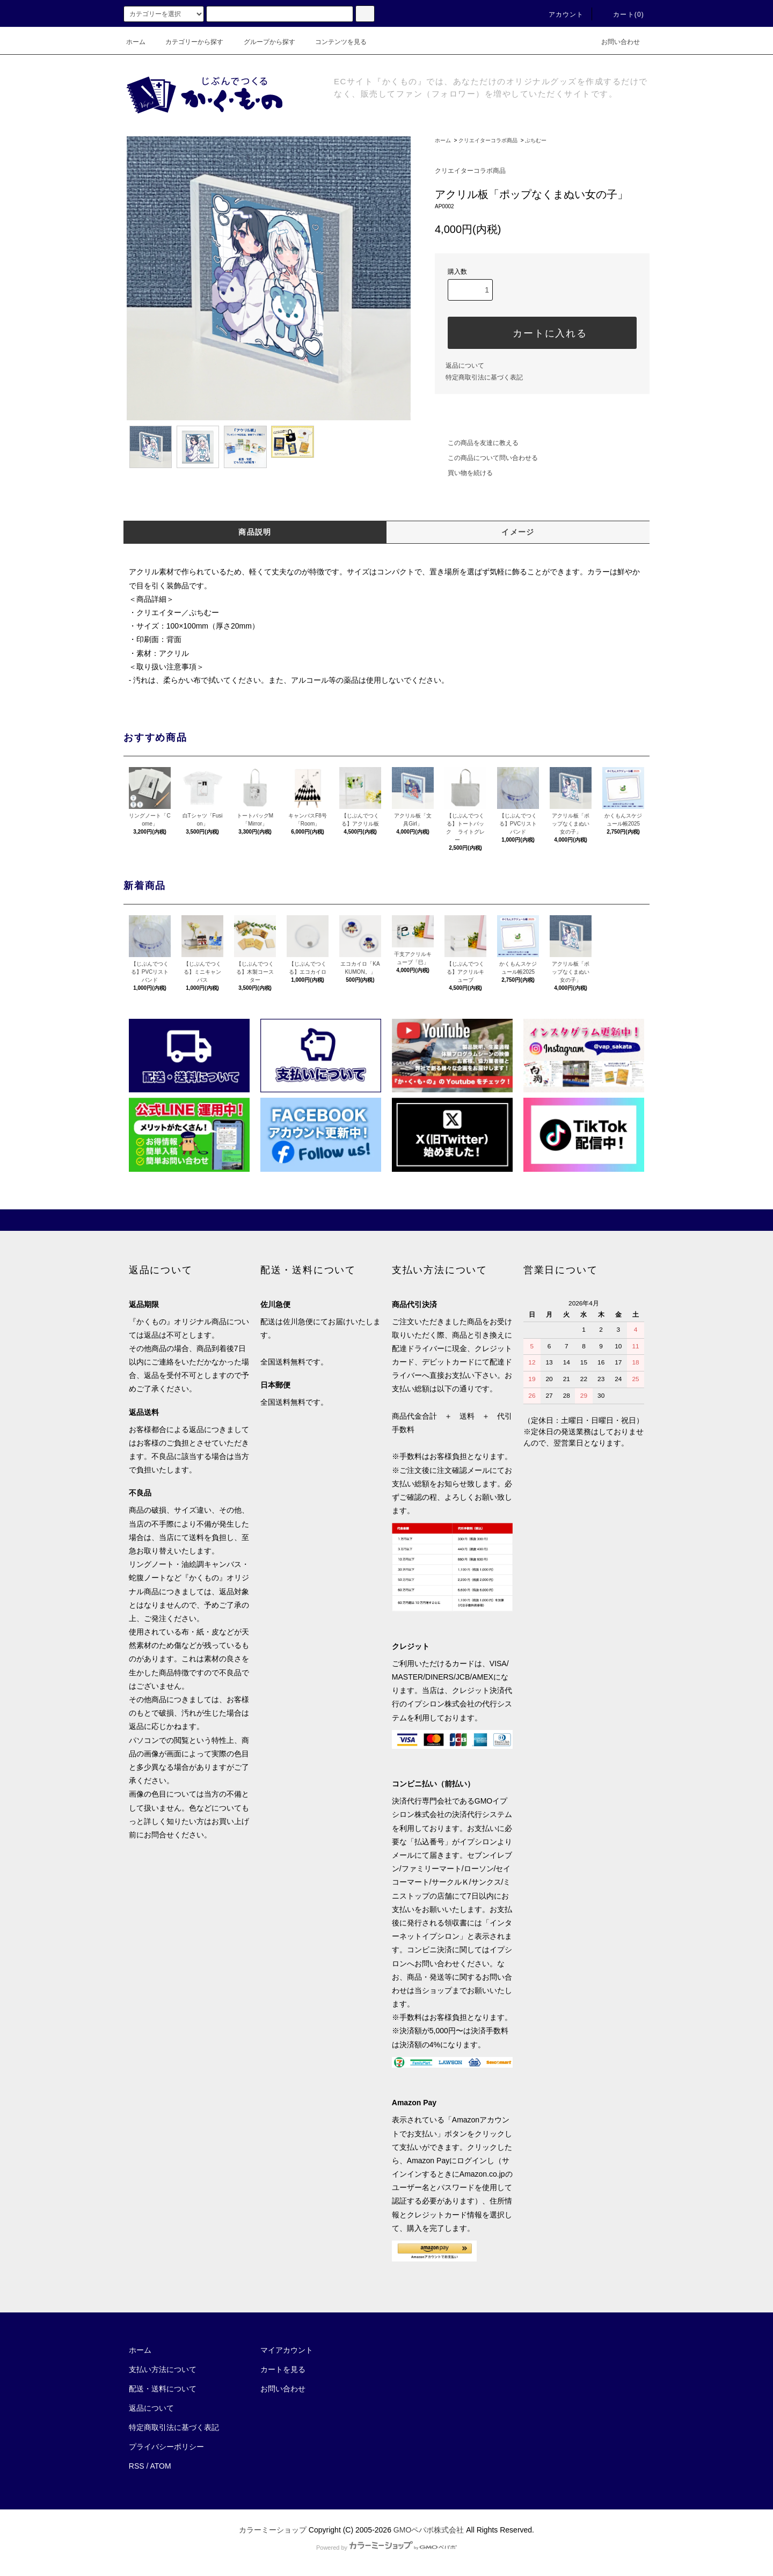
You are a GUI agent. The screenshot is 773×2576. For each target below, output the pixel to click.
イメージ (518, 532)
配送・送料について (162, 2388)
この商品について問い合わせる (486, 458)
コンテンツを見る (334, 42)
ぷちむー (535, 140)
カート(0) (622, 14)
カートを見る (282, 2369)
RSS (136, 2466)
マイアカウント (286, 2350)
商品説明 (255, 532)
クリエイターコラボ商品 (487, 140)
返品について (465, 365)
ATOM (160, 2466)
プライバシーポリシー (166, 2446)
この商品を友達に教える (477, 443)
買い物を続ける (464, 473)
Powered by (386, 2547)
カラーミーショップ (273, 2530)
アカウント (560, 14)
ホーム (135, 42)
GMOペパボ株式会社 (428, 2530)
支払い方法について (162, 2369)
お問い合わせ (614, 42)
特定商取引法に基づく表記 (484, 377)
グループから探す (263, 42)
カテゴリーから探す (187, 42)
